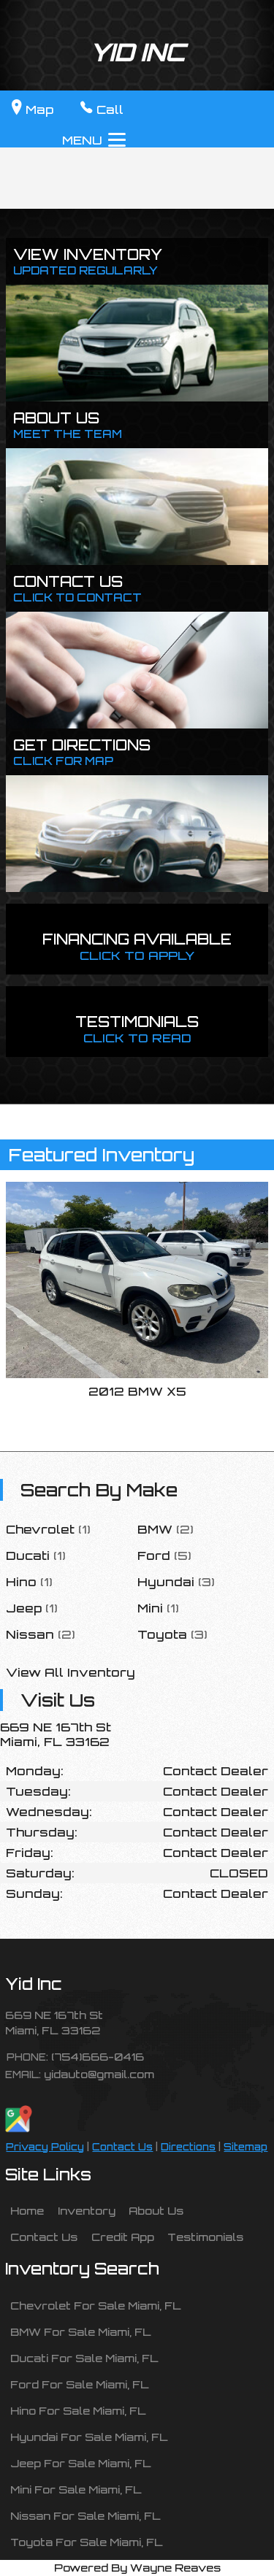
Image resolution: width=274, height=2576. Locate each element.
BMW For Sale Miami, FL (80, 2331)
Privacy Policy (45, 2147)
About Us (156, 2210)
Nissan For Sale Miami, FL (85, 2515)
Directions (188, 2147)
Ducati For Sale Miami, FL (84, 2357)
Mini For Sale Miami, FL (76, 2489)
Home (27, 2210)
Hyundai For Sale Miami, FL (89, 2436)
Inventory (86, 2210)
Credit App (122, 2236)
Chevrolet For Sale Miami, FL (95, 2305)
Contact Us (122, 2147)
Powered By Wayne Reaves (137, 2567)
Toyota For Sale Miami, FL (86, 2541)
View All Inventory (70, 1672)
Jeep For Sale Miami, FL (80, 2462)
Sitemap (245, 2147)
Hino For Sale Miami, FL (78, 2410)
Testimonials (205, 2236)
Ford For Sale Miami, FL (79, 2384)
